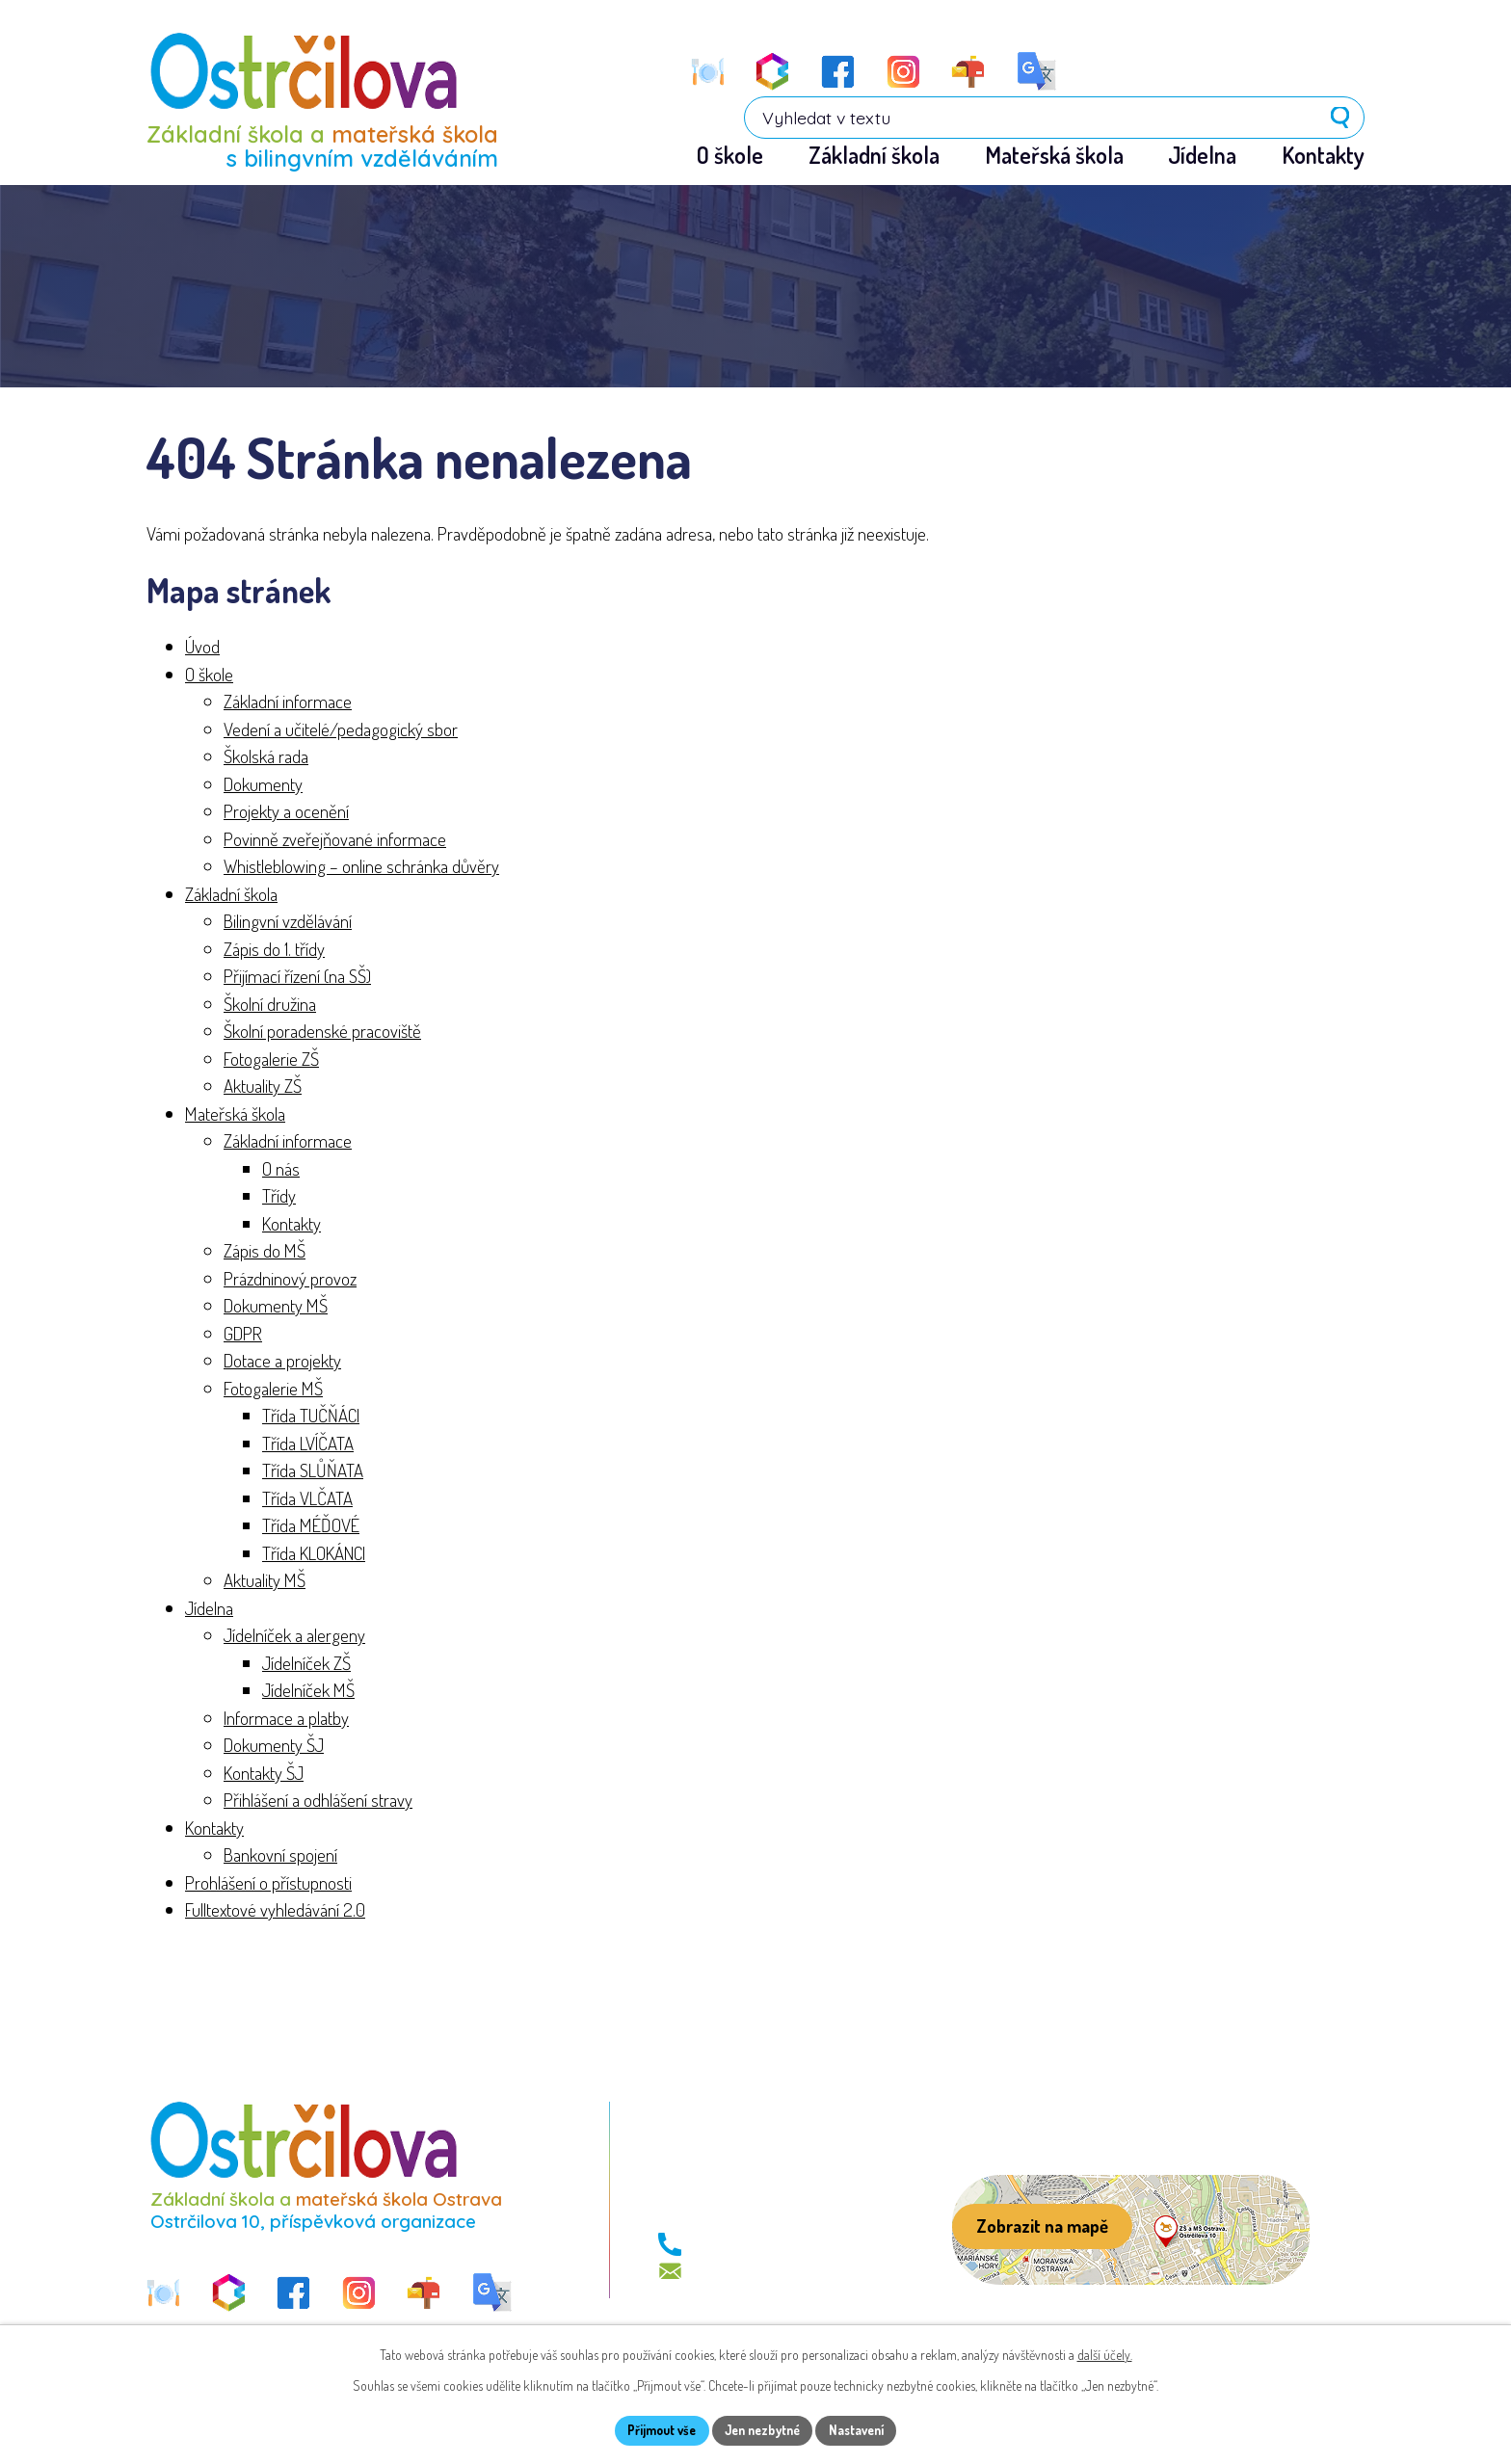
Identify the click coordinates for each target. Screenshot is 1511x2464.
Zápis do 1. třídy (274, 950)
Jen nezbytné (763, 2430)
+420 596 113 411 (745, 2246)
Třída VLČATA (307, 1499)
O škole (209, 675)
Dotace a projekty (282, 1362)
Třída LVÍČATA (308, 1444)
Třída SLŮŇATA (312, 1472)
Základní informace (288, 703)
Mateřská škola (235, 1114)
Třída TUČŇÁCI (310, 1417)
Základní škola (231, 895)
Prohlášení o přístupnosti (268, 1883)
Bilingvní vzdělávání (288, 923)
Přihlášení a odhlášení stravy (318, 1801)
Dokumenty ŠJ (274, 1747)
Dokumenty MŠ (276, 1307)
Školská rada (266, 758)
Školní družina (270, 1005)
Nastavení (865, 2430)
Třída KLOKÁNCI (313, 1554)
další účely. (1104, 2353)
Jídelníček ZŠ (306, 1664)
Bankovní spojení (280, 1856)
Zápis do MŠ (264, 1252)
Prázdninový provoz (290, 1279)
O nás (281, 1169)
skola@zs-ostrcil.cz (755, 2273)
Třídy (279, 1197)
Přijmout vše (653, 2430)
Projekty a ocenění (286, 813)
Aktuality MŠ (264, 1582)
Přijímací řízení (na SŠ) (297, 978)
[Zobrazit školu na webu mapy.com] (1131, 2232)
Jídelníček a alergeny (294, 1637)
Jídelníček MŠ (308, 1692)
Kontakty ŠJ (264, 1774)
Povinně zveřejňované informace (335, 840)
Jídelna (209, 1609)
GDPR (243, 1334)
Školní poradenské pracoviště (322, 1032)
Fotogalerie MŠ (273, 1389)
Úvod (202, 648)
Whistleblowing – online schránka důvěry (361, 868)
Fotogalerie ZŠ (271, 1059)
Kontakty (291, 1224)
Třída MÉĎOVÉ (310, 1527)
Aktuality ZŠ (263, 1087)
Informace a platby (286, 1719)
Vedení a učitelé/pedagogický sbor (341, 730)
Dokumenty (263, 785)
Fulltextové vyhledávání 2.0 (275, 1911)
